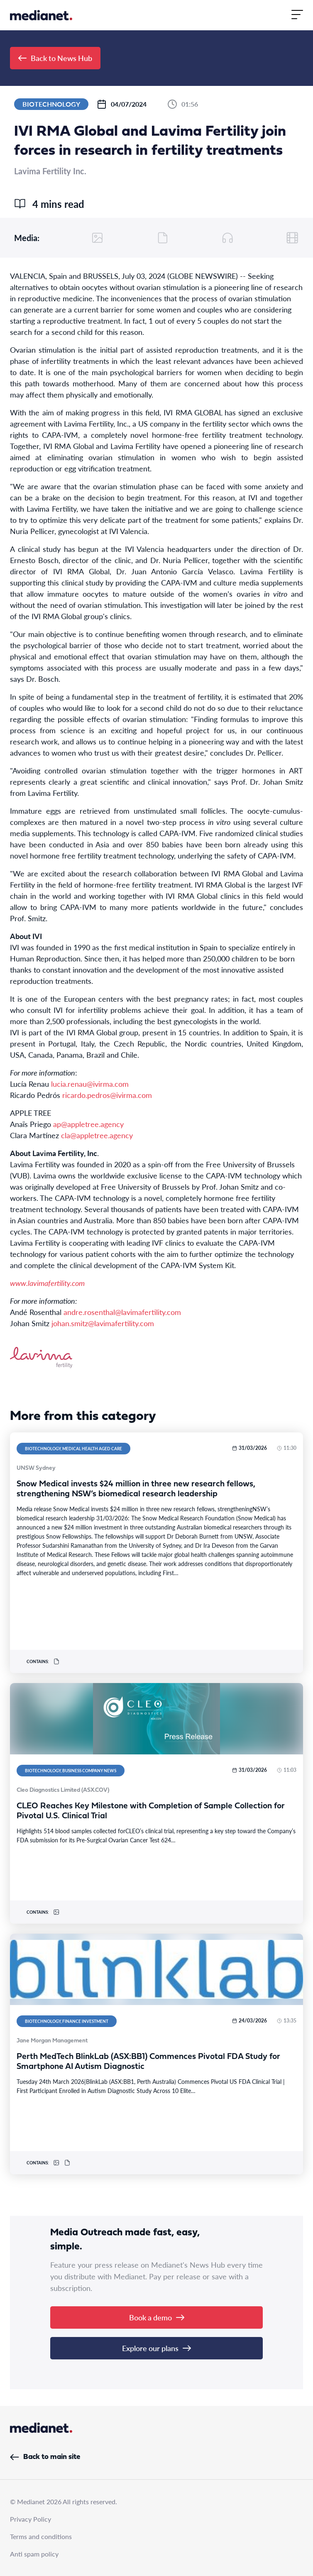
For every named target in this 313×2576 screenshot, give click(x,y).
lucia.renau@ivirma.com (90, 1083)
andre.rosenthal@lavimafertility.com (122, 1312)
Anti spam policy (34, 2554)
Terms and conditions (41, 2536)
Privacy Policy (30, 2519)
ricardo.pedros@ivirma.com (107, 1095)
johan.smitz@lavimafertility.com (102, 1323)
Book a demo (156, 2317)
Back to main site (45, 2457)
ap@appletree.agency (88, 1124)
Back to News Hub (55, 58)
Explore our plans (156, 2348)
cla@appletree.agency (97, 1135)
